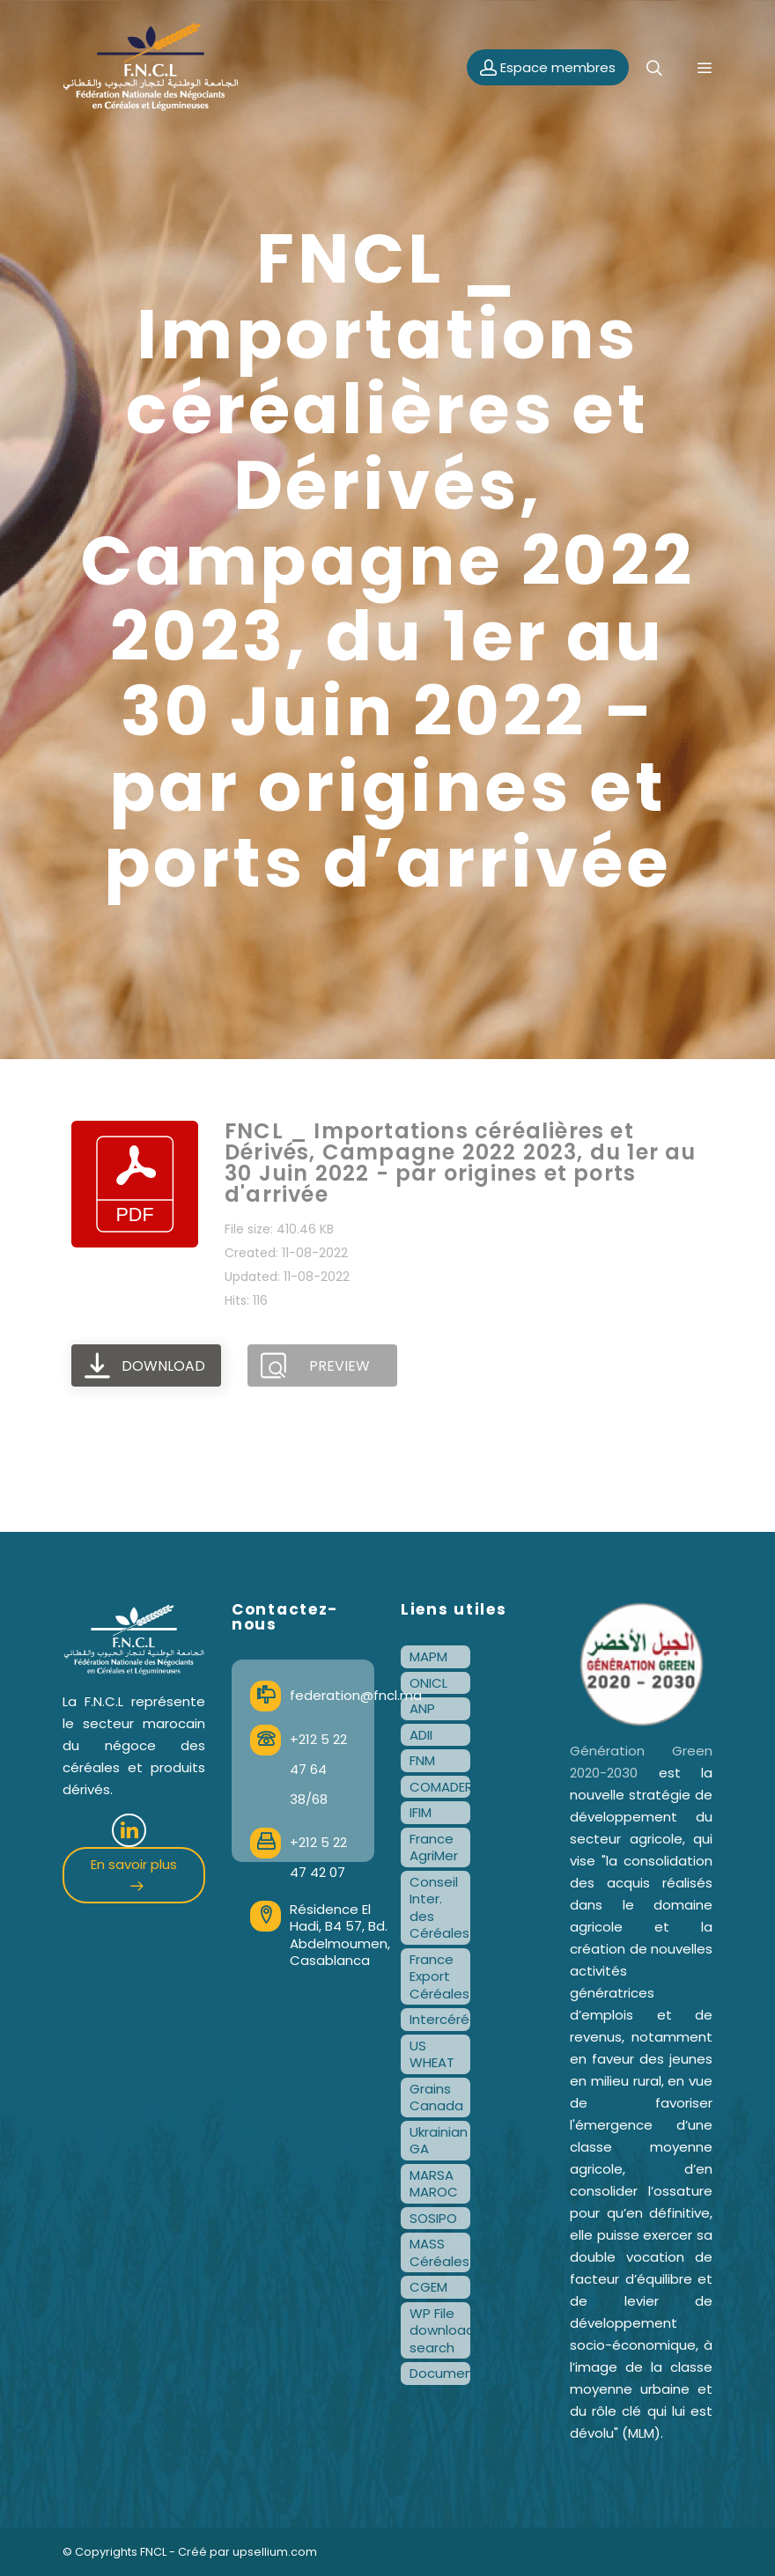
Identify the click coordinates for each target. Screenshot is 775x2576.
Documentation (440, 2373)
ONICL (428, 1683)
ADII (421, 1735)
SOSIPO (433, 2218)
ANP (422, 1708)
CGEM (428, 2287)
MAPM (428, 1656)
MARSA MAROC (434, 2184)
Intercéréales (440, 2019)
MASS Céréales (439, 2252)
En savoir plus (134, 1873)
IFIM (421, 1812)
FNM (422, 1760)
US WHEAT (432, 2054)
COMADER (440, 1786)
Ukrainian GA (439, 2141)
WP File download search (440, 2330)
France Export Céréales (439, 1976)
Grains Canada (436, 2097)
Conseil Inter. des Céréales (439, 1908)
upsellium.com (274, 2551)
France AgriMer (434, 1847)
